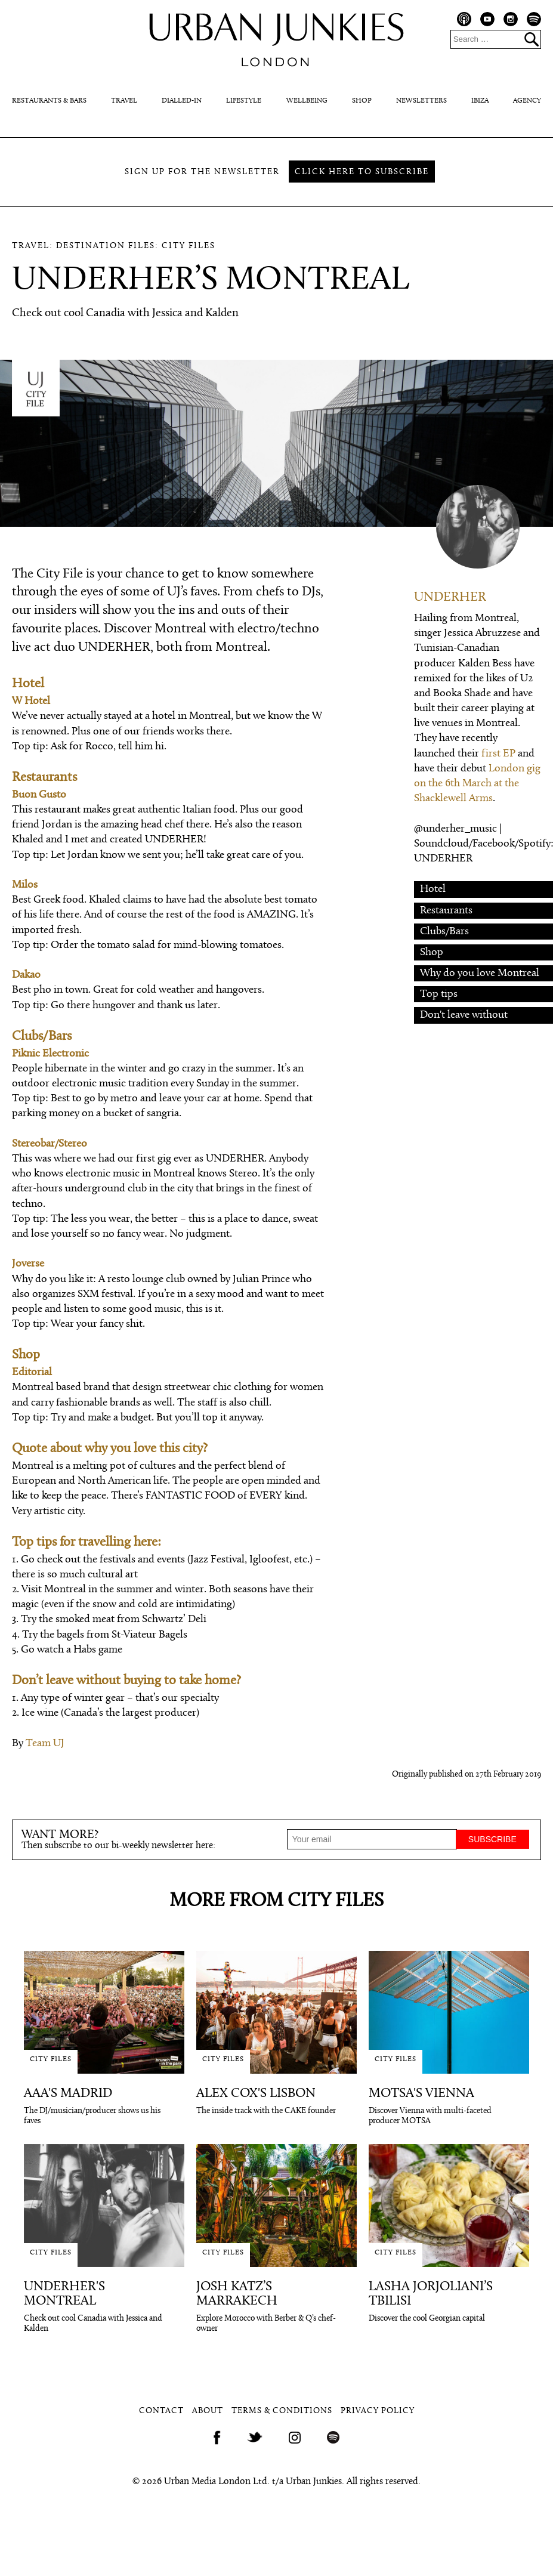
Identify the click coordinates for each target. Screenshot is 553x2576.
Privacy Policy (378, 2411)
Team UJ (45, 1743)
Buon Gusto (39, 795)
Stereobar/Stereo (49, 1144)
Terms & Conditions (281, 2411)
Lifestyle (243, 100)
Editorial (32, 1372)
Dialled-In (182, 100)
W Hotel (31, 701)
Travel (124, 100)
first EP (498, 753)
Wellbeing (307, 100)
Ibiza (480, 100)
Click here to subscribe (362, 172)
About (207, 2411)
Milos (25, 885)
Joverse (28, 1264)
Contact (161, 2411)
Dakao (26, 975)
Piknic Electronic (50, 1054)
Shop (362, 100)
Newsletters (421, 100)
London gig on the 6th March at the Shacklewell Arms (477, 783)
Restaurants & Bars (49, 100)
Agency (527, 100)
